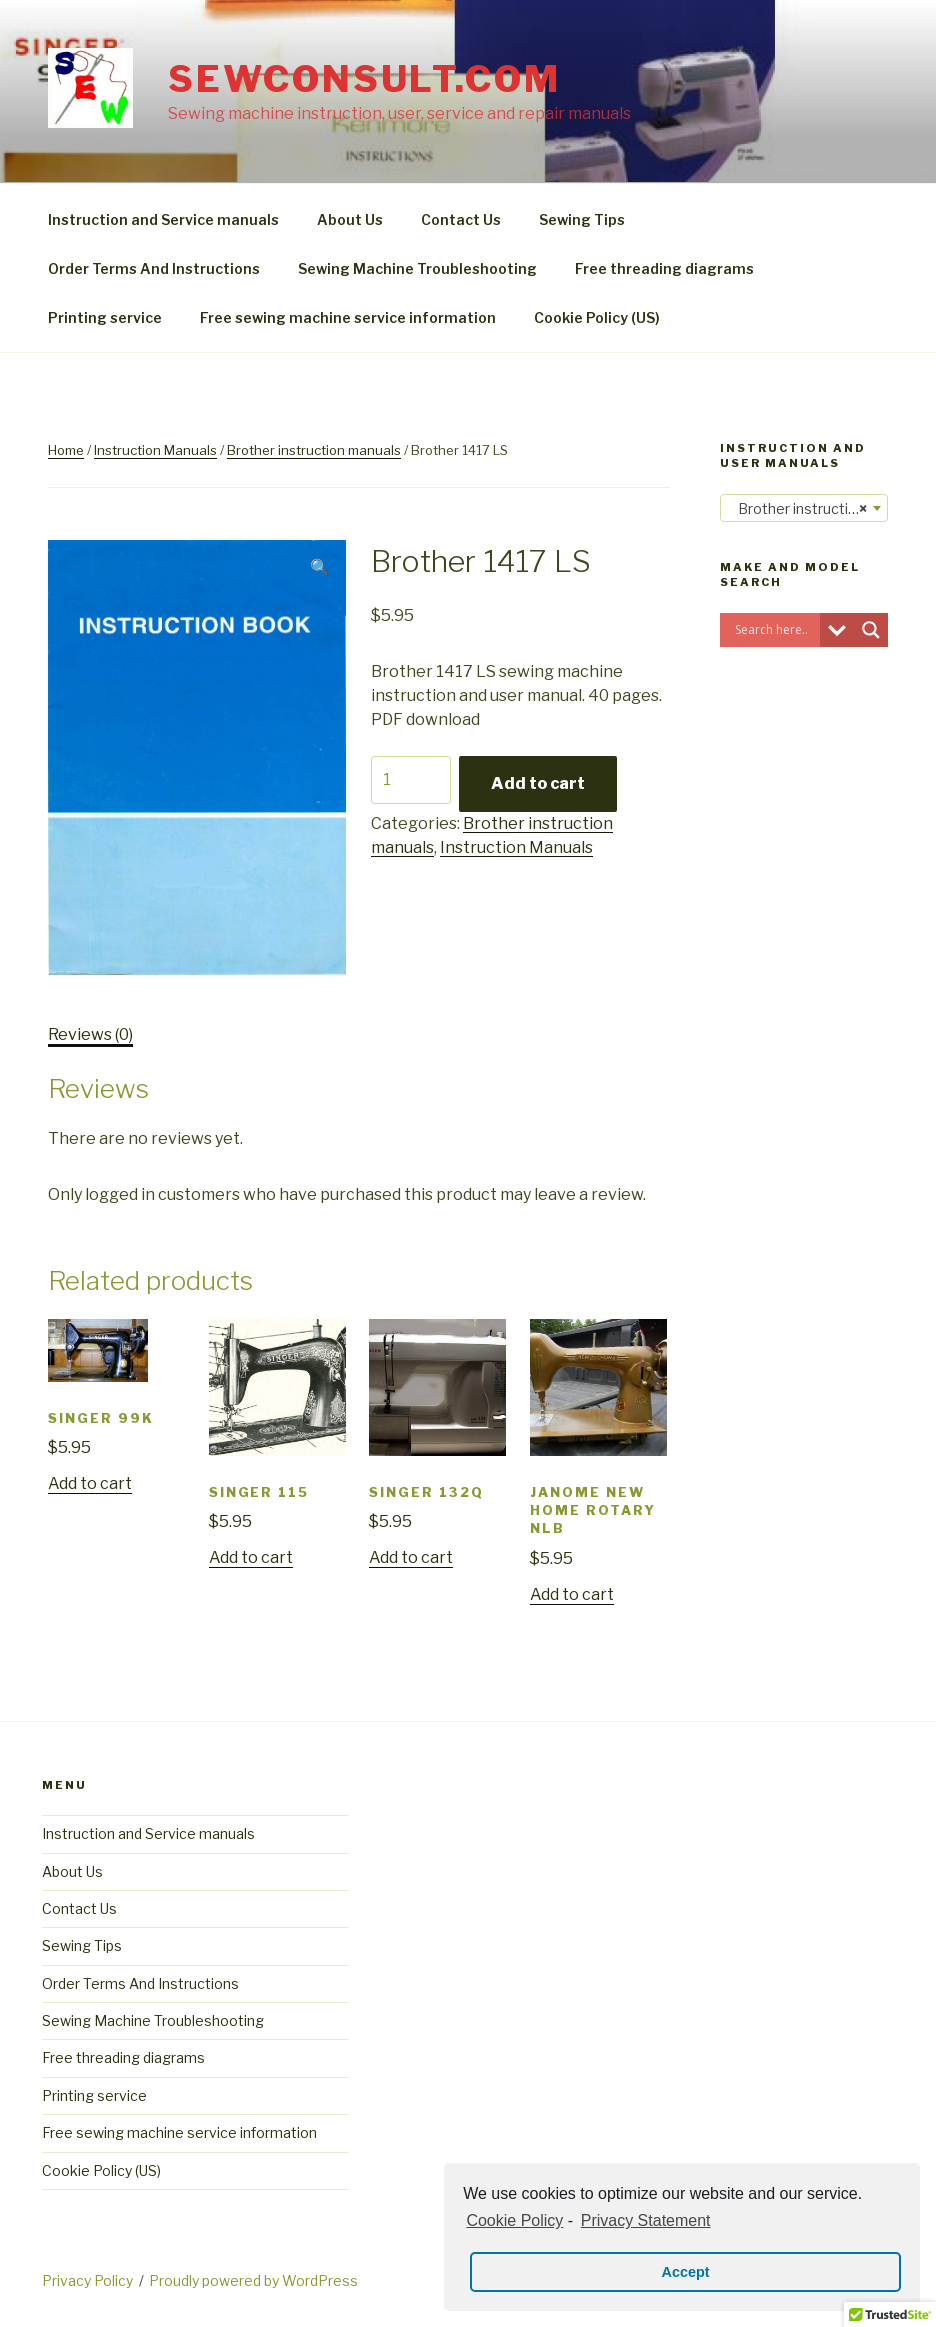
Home (66, 450)
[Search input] (775, 630)
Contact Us (461, 219)
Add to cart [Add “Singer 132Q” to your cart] (411, 1557)
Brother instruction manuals (314, 450)
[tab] (90, 1035)
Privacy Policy (87, 2280)
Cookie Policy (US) (597, 317)
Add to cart (538, 783)
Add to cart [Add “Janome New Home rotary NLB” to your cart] (572, 1594)
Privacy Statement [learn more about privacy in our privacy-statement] (646, 2220)
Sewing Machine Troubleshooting (417, 268)
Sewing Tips (582, 219)
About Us (350, 219)
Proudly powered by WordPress (253, 2280)
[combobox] (804, 508)
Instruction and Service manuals (163, 219)
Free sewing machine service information (348, 317)
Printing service (105, 317)
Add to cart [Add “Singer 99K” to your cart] (90, 1483)
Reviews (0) (90, 1034)
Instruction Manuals (155, 450)
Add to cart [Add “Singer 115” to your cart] (251, 1557)
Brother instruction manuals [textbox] (808, 509)
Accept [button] (686, 2272)
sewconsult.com (364, 79)
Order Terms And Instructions (154, 268)
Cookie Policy (514, 2220)
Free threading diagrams (664, 268)
